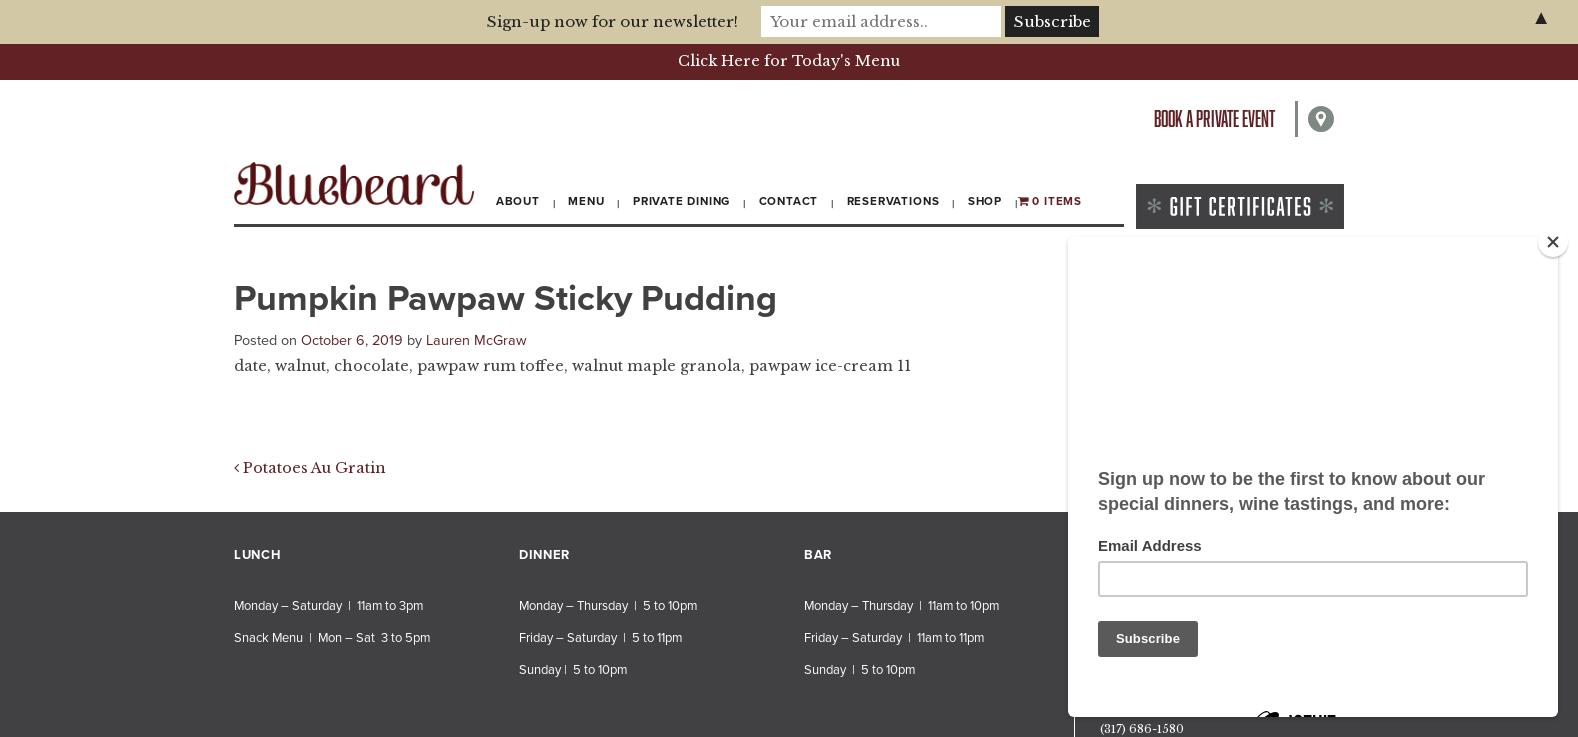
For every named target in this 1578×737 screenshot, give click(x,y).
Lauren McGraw (476, 340)
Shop (985, 201)
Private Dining (681, 201)
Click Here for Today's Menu (789, 61)
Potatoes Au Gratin (310, 468)
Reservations (893, 201)
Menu (586, 201)
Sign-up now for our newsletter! (612, 21)
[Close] (1553, 242)
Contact (789, 201)
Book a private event (1214, 118)
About (518, 201)
